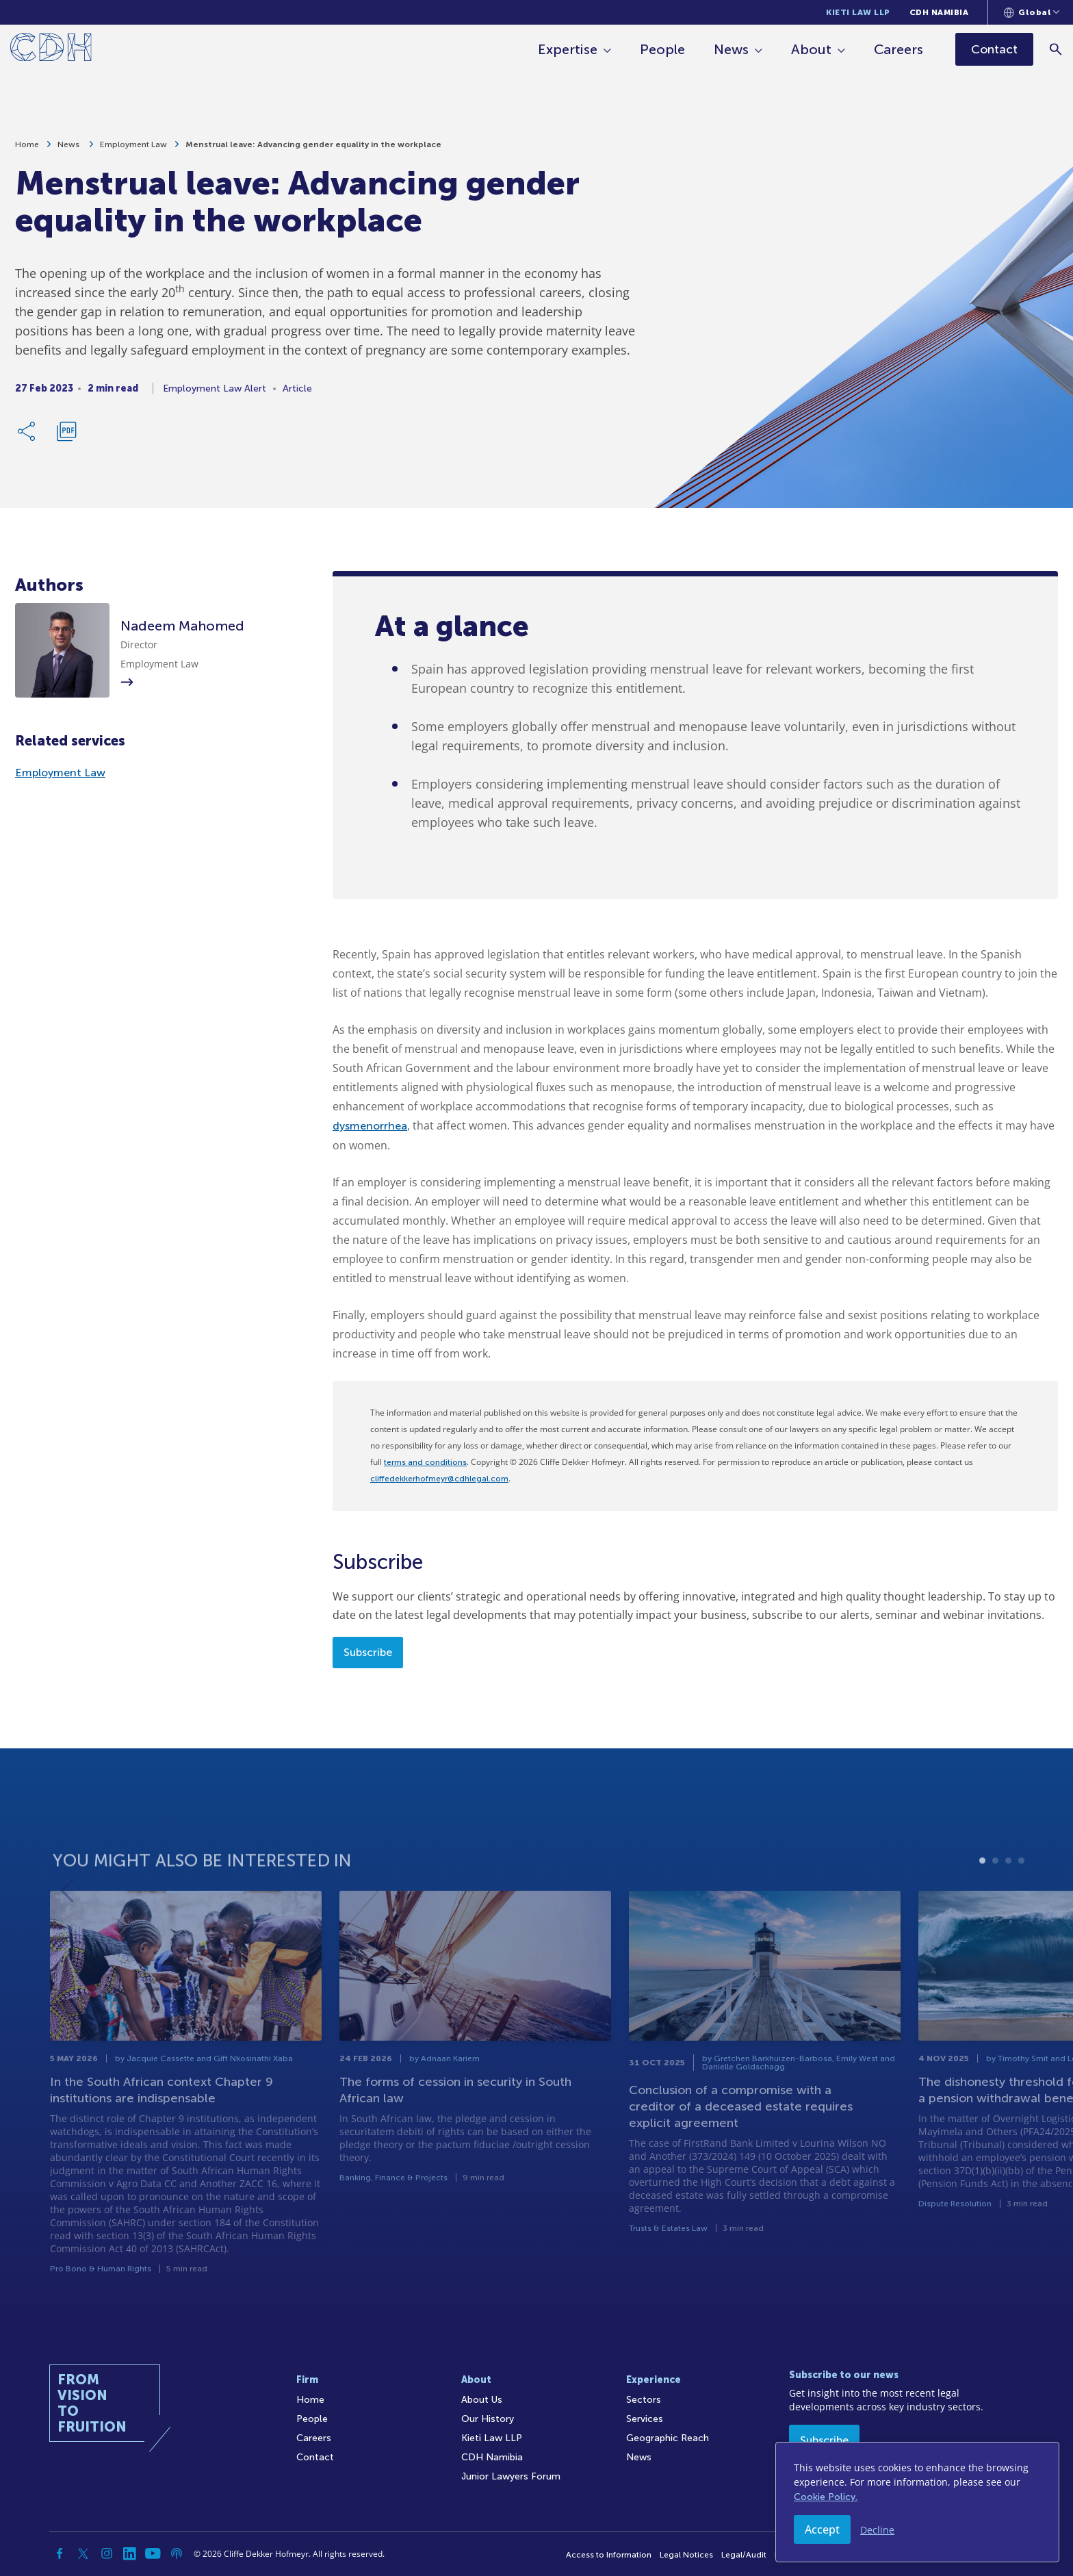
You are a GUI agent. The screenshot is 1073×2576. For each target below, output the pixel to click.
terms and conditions (425, 1462)
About (812, 49)
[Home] (51, 49)
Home (27, 149)
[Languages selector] (1031, 12)
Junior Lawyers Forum (510, 2476)
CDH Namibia (939, 12)
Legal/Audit (743, 2555)
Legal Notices (686, 2555)
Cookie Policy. (825, 2497)
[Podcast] (177, 2553)
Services (644, 2419)
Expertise (568, 49)
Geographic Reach (667, 2438)
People (663, 49)
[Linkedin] (130, 2553)
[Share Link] (27, 436)
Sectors (643, 2400)
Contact (315, 2457)
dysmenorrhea (370, 1125)
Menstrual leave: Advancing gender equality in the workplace (313, 149)
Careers (899, 49)
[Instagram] (107, 2553)
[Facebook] (60, 2553)
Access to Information (608, 2555)
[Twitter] (83, 2553)
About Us (481, 2400)
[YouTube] (153, 2553)
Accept (822, 2529)
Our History (487, 2419)
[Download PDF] (66, 436)
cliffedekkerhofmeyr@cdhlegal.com (439, 1478)
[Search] (1056, 49)
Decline (877, 2529)
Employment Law (133, 149)
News (731, 49)
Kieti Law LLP (858, 12)
